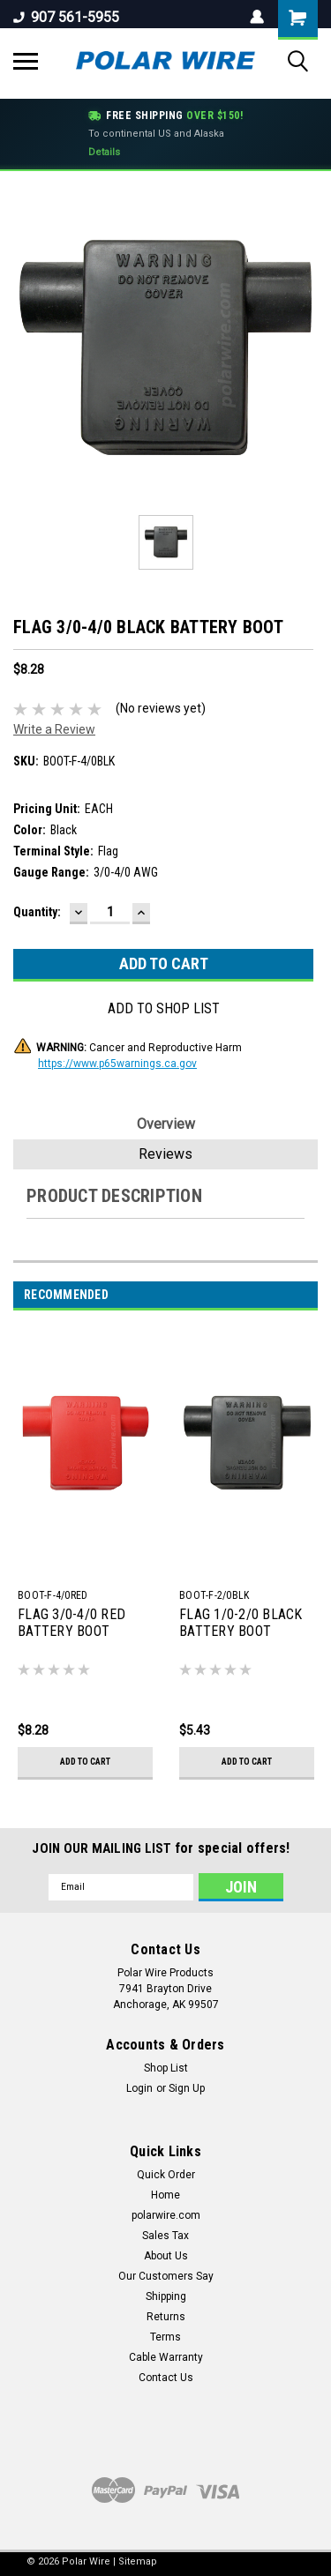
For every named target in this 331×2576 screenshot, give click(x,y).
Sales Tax (165, 2235)
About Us (166, 2256)
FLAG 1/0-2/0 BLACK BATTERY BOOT (241, 1622)
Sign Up (187, 2088)
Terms (165, 2337)
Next (309, 1295)
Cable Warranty (166, 2357)
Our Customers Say (166, 2276)
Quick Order (166, 2175)
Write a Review (54, 729)
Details (104, 152)
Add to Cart (85, 1761)
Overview (166, 1124)
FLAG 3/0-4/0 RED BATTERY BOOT (71, 1622)
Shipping (166, 2296)
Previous (284, 1295)
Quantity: (37, 912)
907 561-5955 (66, 17)
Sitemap (137, 2561)
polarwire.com (166, 2215)
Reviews (165, 1154)
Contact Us (166, 2377)
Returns (166, 2317)
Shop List (166, 2068)
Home (165, 2195)
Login (139, 2088)
